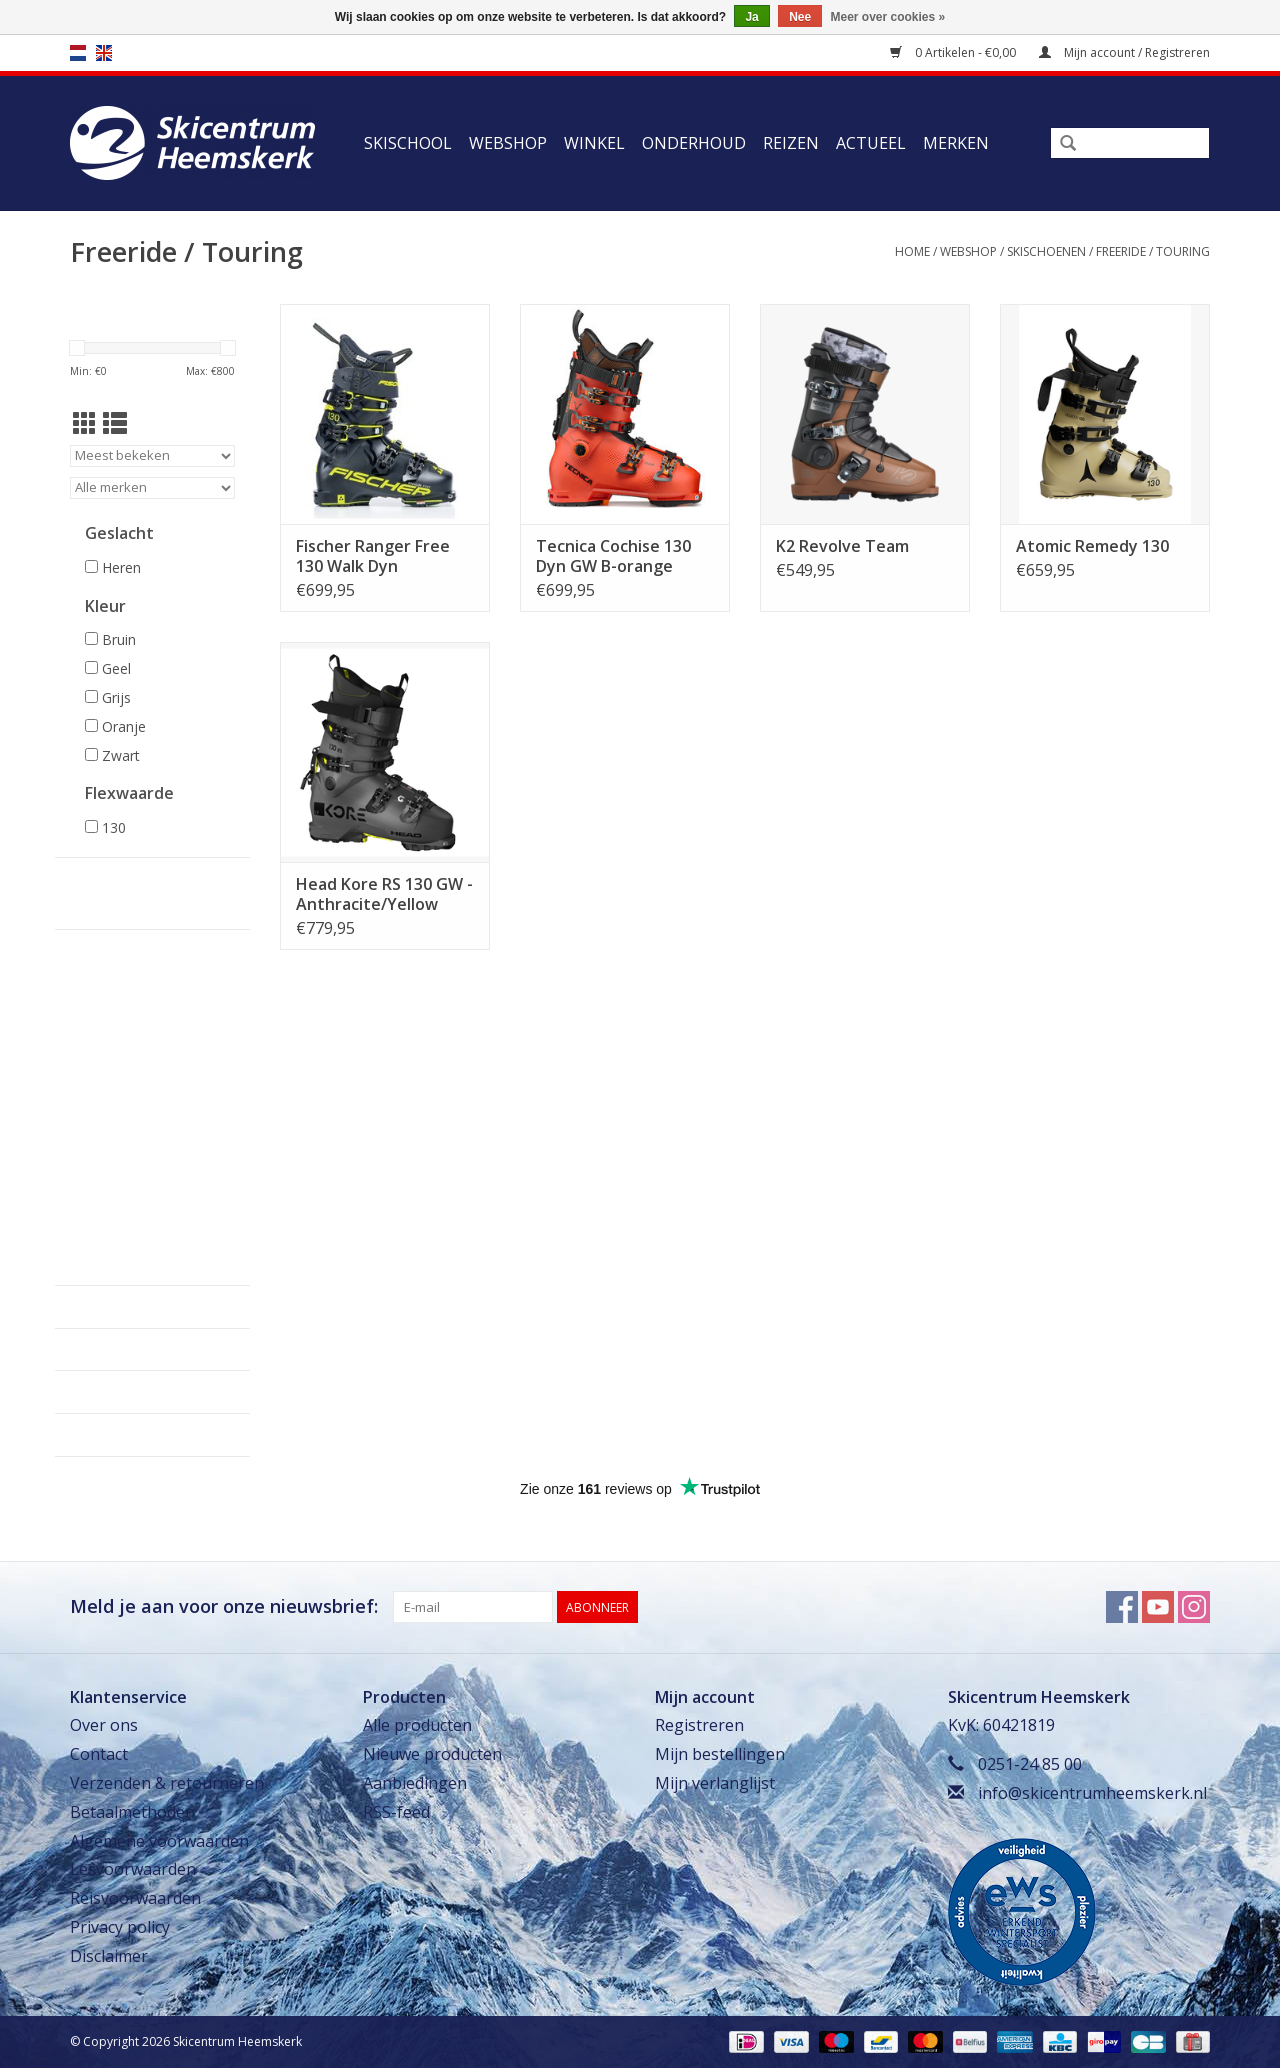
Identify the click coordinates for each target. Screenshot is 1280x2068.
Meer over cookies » (888, 17)
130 (114, 827)
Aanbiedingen (415, 1783)
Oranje (124, 726)
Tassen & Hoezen (111, 1147)
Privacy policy (120, 1927)
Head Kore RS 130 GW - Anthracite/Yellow (384, 894)
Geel (116, 668)
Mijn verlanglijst (715, 1783)
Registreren (699, 1725)
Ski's (76, 972)
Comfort (94, 1050)
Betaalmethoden (132, 1812)
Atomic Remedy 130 (1092, 546)
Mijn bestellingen (720, 1754)
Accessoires (96, 1128)
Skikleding (93, 1108)
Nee (800, 17)
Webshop (508, 143)
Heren (121, 567)
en (104, 53)
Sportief (93, 1032)
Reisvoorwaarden (135, 1898)
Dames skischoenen (122, 1085)
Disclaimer (109, 1956)
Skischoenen (1046, 251)
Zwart (121, 755)
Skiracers (90, 1186)
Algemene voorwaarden (159, 1841)
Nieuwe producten (432, 1754)
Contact (99, 1754)
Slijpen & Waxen (109, 1206)
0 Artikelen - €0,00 (954, 52)
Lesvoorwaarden (133, 1869)
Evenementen (103, 1225)
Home (912, 251)
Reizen (791, 143)
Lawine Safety (102, 1167)
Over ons (104, 1725)
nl (78, 53)
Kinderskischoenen (120, 1015)
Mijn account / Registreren (1124, 52)
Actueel (871, 143)
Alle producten (417, 1725)
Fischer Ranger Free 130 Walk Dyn (373, 556)
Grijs (116, 697)
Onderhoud (694, 143)
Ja (751, 17)
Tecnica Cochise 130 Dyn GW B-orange (613, 556)
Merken (956, 143)
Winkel (594, 143)
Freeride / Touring (1153, 251)
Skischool (408, 143)
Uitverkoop (95, 1264)
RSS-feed (396, 1812)
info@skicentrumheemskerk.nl (1092, 1793)
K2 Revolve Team (842, 546)
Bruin (119, 639)
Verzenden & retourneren (167, 1783)
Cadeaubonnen (107, 1244)
